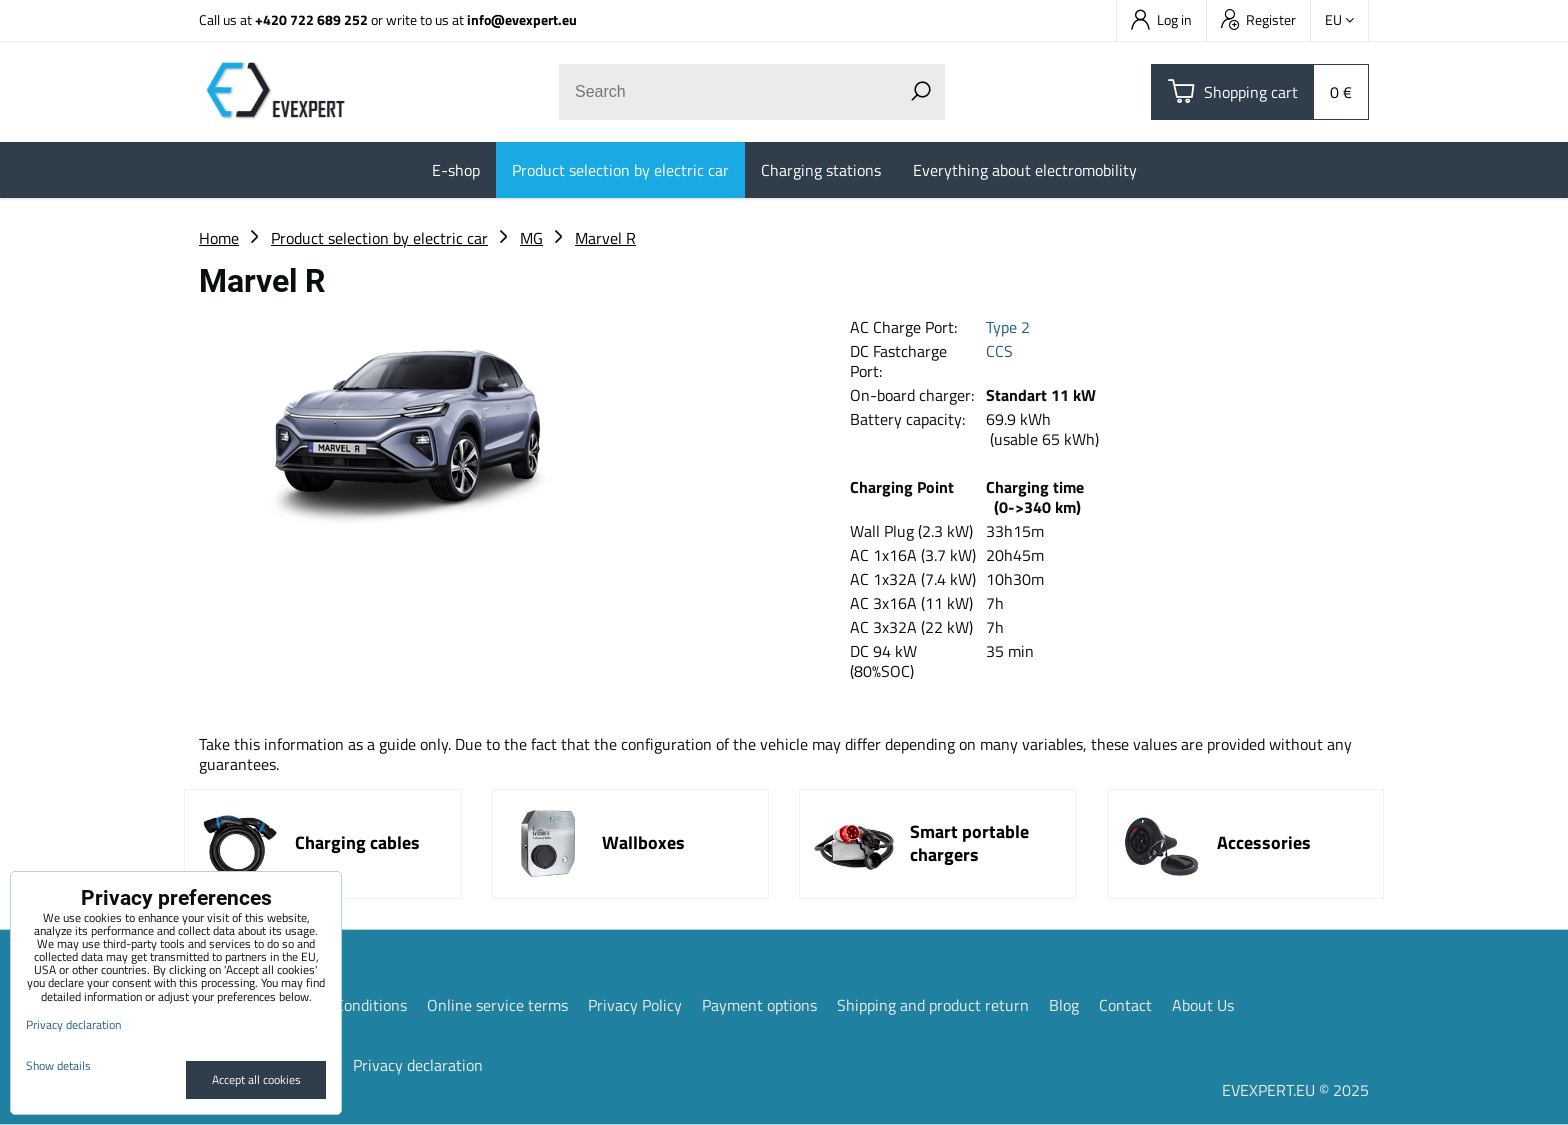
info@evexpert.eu (522, 19)
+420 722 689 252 (311, 19)
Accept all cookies (256, 1079)
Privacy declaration (418, 1065)
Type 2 (1008, 327)
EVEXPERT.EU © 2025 (1295, 1090)
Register (1258, 19)
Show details (58, 1065)
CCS (999, 351)
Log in (1161, 19)
